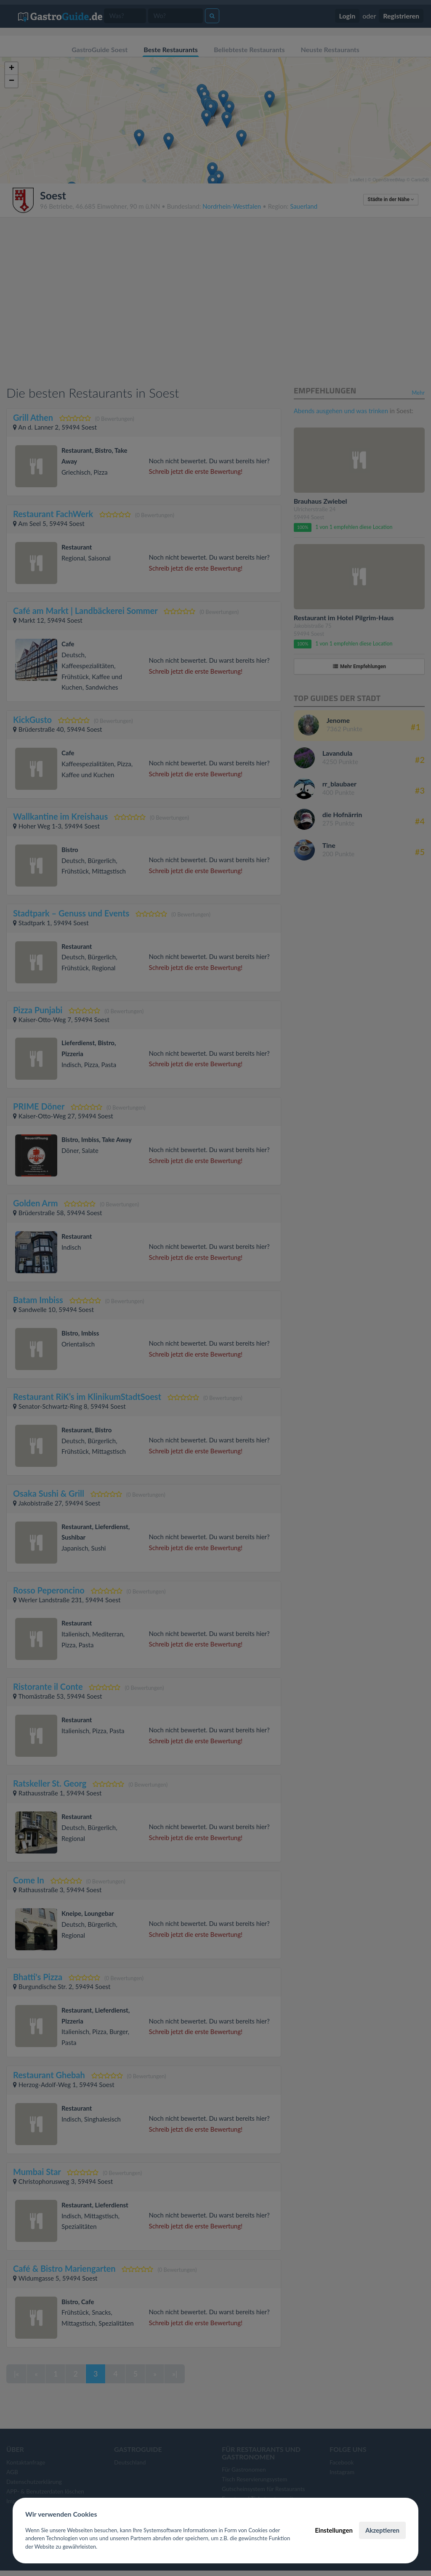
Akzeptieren (382, 2530)
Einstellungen (334, 2530)
